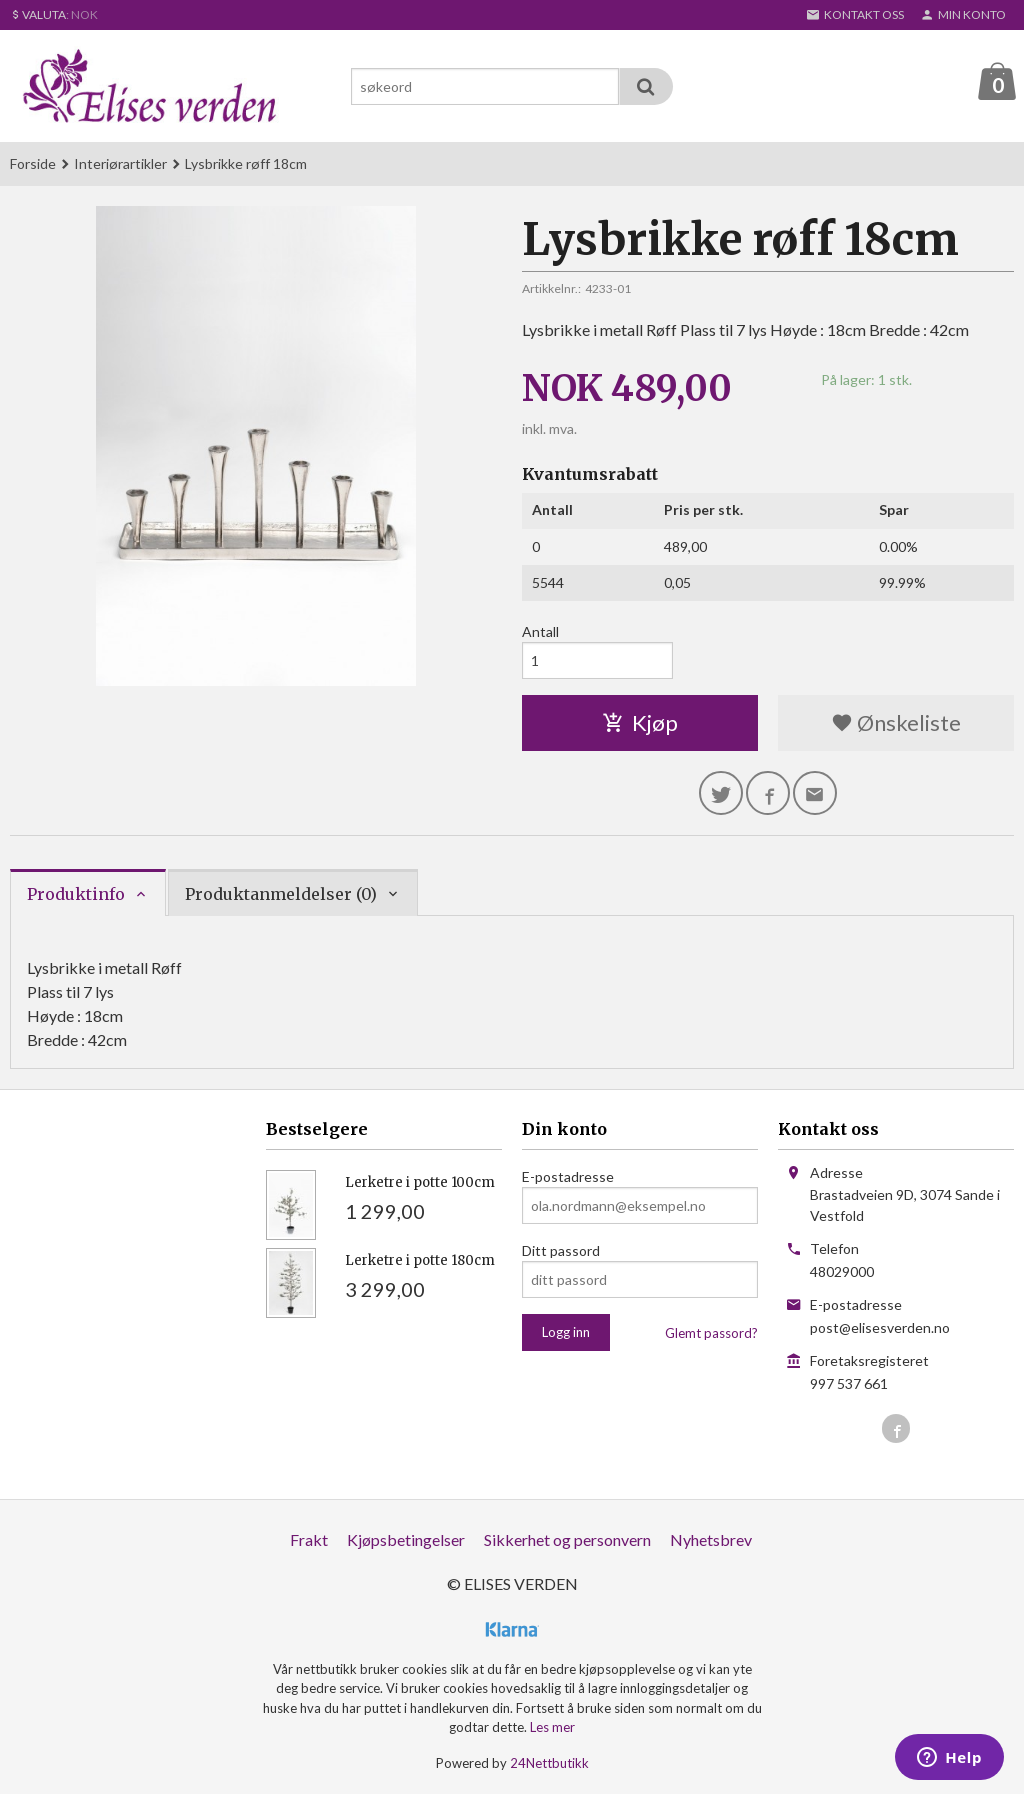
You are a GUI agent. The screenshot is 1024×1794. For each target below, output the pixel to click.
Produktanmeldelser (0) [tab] (281, 895)
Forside (33, 164)
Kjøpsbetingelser (406, 1540)
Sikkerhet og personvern (567, 1540)
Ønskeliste (896, 723)
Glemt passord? (711, 1334)
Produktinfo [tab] (76, 895)
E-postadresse (568, 1177)
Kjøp (640, 723)
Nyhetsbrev (711, 1540)
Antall (540, 632)
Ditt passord (561, 1251)
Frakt (309, 1540)
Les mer (552, 1728)
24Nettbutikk (549, 1764)
